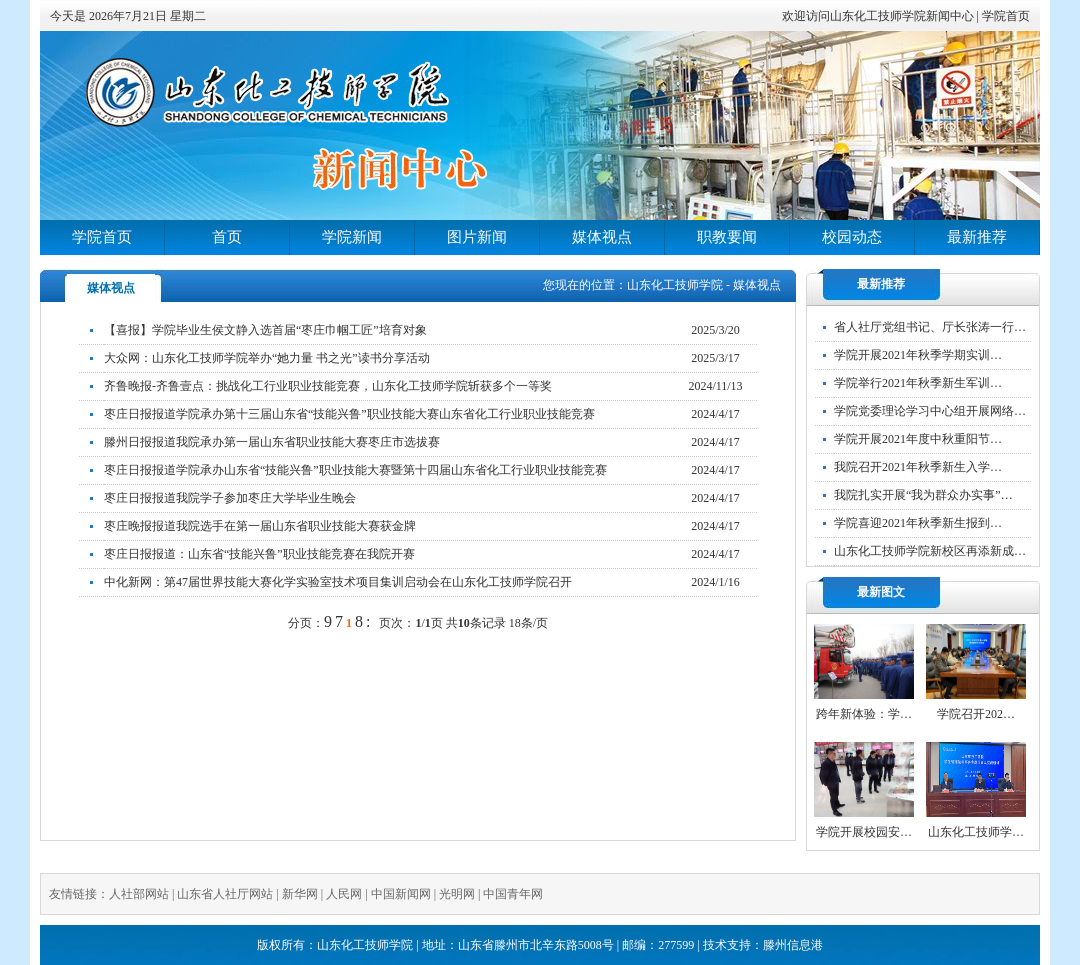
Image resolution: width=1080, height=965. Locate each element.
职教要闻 (727, 237)
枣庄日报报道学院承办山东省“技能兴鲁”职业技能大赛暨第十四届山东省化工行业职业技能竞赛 (355, 470)
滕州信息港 (793, 945)
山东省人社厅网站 (225, 894)
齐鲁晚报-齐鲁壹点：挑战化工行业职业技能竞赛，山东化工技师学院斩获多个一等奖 (328, 386)
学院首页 (1006, 16)
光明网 (457, 894)
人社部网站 (139, 894)
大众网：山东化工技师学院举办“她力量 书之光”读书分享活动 (267, 358)
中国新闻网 (401, 894)
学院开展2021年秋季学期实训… (918, 355)
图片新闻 (477, 237)
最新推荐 (977, 237)
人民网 (344, 894)
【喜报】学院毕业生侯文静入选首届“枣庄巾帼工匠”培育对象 (265, 330)
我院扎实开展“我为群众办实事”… (923, 495)
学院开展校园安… (864, 832)
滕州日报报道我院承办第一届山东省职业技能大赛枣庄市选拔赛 (272, 442)
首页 (227, 237)
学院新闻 (352, 237)
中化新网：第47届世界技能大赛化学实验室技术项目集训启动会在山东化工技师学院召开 (338, 582)
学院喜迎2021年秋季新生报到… (918, 523)
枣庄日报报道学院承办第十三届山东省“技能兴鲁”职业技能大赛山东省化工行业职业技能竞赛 (349, 414)
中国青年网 (513, 894)
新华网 (300, 894)
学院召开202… (976, 714)
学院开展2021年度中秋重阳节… (918, 439)
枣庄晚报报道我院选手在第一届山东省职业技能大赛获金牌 (260, 526)
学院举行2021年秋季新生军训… (918, 383)
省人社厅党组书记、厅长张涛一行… (930, 327)
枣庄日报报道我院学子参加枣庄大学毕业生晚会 (230, 498)
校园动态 (852, 237)
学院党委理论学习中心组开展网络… (930, 411)
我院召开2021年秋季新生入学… (918, 467)
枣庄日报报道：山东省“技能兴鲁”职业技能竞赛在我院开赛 (259, 554)
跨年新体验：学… (864, 714)
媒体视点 (602, 237)
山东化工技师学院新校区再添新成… (930, 551)
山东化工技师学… (976, 832)
